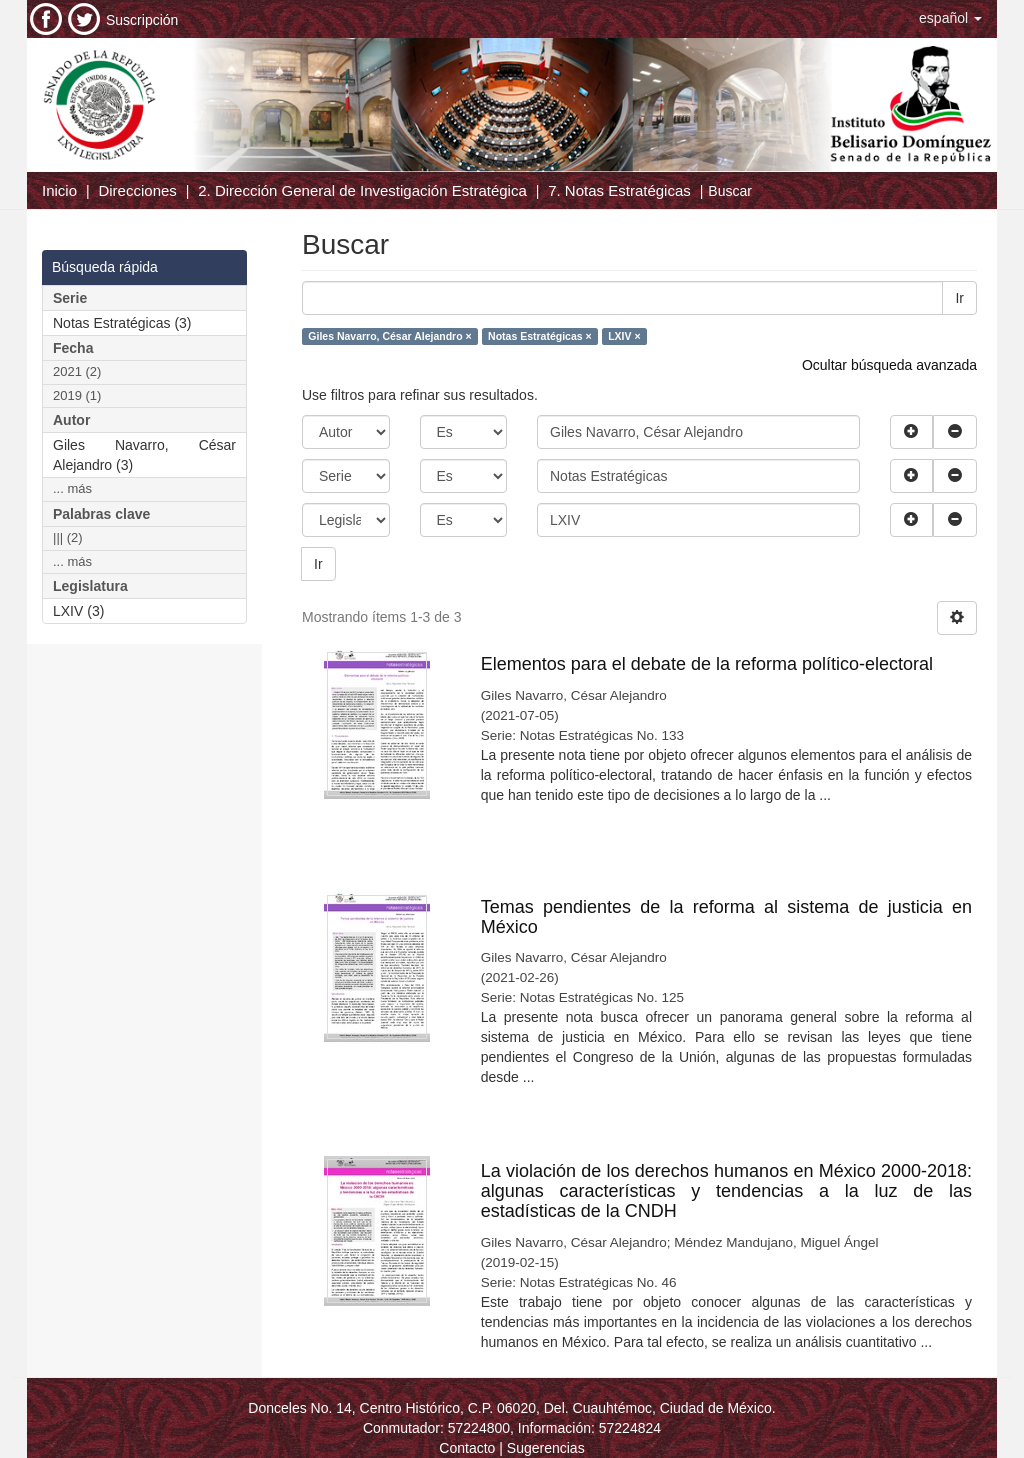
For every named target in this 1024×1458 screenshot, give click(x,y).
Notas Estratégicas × (540, 336)
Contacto (467, 1448)
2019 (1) (77, 395)
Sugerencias (546, 1448)
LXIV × (624, 336)
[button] (950, 18)
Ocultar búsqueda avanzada (889, 365)
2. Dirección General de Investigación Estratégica (362, 190)
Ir (959, 298)
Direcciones (137, 190)
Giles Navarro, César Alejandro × (389, 336)
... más (72, 488)
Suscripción (142, 20)
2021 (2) (77, 371)
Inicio (59, 190)
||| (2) (68, 537)
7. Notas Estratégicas (619, 190)
